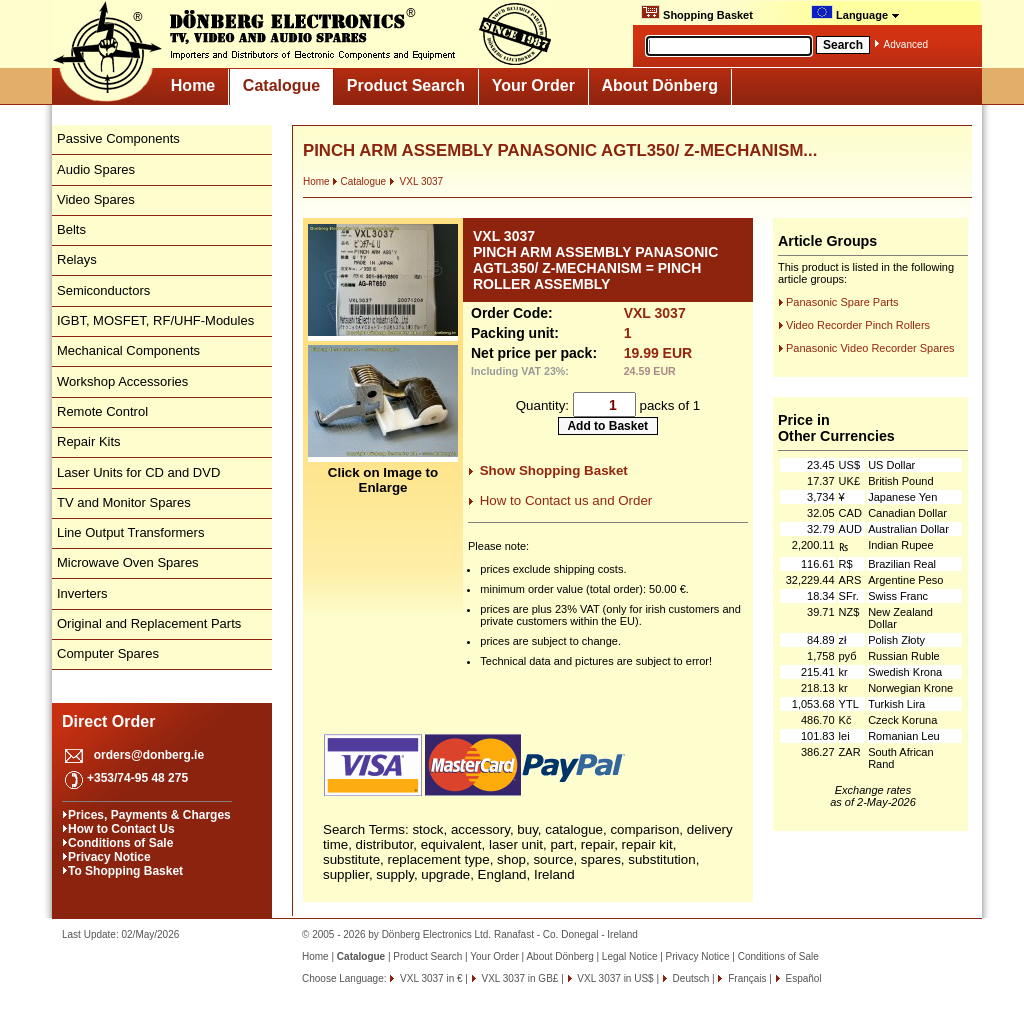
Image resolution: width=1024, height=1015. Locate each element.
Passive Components (118, 138)
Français (745, 978)
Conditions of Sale (120, 843)
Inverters (82, 593)
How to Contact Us (121, 829)
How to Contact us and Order (566, 500)
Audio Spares (96, 169)
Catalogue (281, 85)
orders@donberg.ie (149, 755)
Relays (77, 259)
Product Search (406, 85)
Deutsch (689, 978)
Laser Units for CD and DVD (138, 472)
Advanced (906, 44)
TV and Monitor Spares (124, 502)
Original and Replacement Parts (149, 623)
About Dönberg (660, 85)
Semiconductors (103, 290)
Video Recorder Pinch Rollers (858, 325)
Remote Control (102, 411)
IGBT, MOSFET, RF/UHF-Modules (155, 320)
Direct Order (108, 721)
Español (802, 978)
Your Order (533, 85)
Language (855, 13)
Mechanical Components (128, 350)
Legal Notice (630, 956)
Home (193, 85)
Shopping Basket (697, 13)
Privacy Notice (109, 857)
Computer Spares (108, 653)
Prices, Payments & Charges (149, 815)
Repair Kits (89, 441)
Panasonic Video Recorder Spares (870, 348)
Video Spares (96, 199)
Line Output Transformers (130, 532)
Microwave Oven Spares (128, 562)
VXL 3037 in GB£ (519, 978)
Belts (71, 229)
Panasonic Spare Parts (842, 302)
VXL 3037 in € (429, 978)
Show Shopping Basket (554, 470)
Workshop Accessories (122, 381)
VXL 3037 (416, 181)
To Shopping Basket (125, 871)
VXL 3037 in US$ (614, 978)
